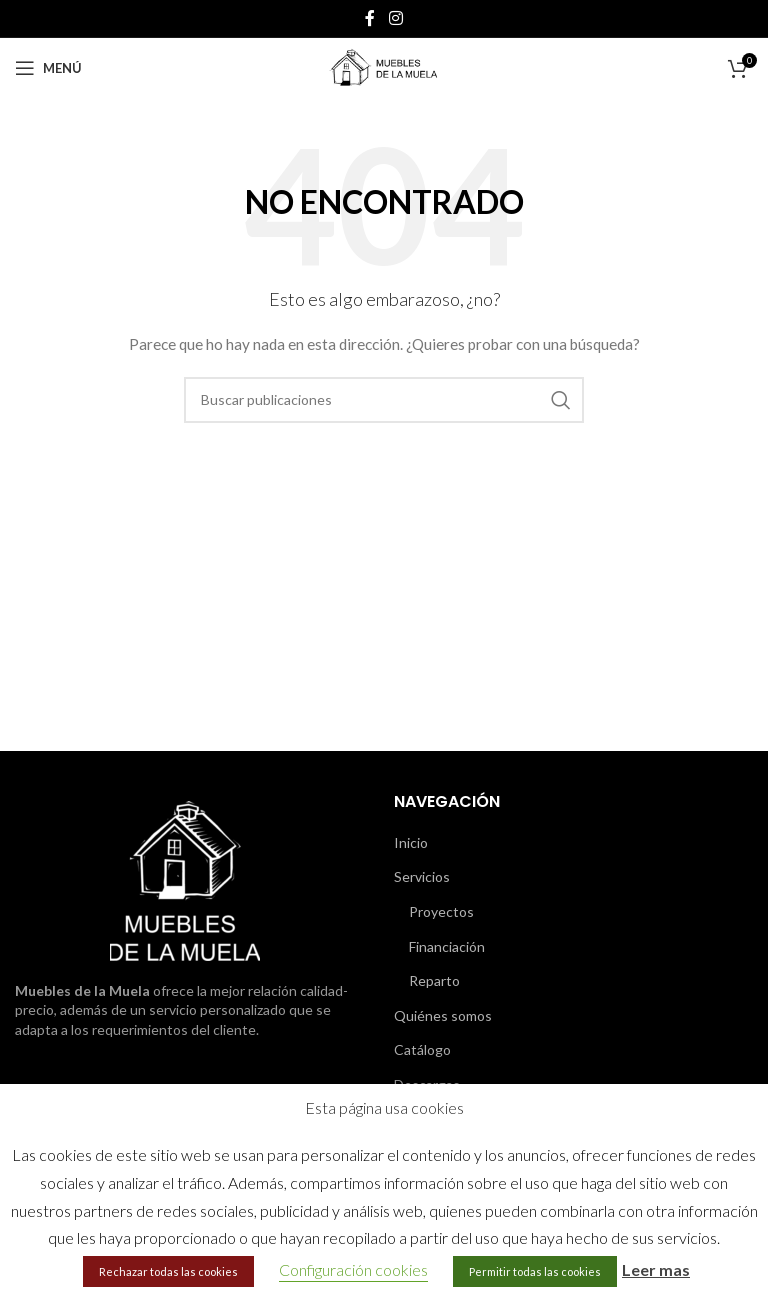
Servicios (422, 876)
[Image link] (185, 878)
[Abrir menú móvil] (48, 68)
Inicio (411, 842)
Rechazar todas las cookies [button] (168, 1271)
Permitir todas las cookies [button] (535, 1271)
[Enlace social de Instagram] (395, 18)
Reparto (434, 980)
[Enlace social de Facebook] (370, 18)
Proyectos (441, 911)
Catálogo (422, 1049)
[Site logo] (384, 66)
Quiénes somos (443, 1015)
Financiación (447, 946)
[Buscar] (384, 400)
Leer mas (656, 1269)
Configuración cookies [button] (353, 1269)
